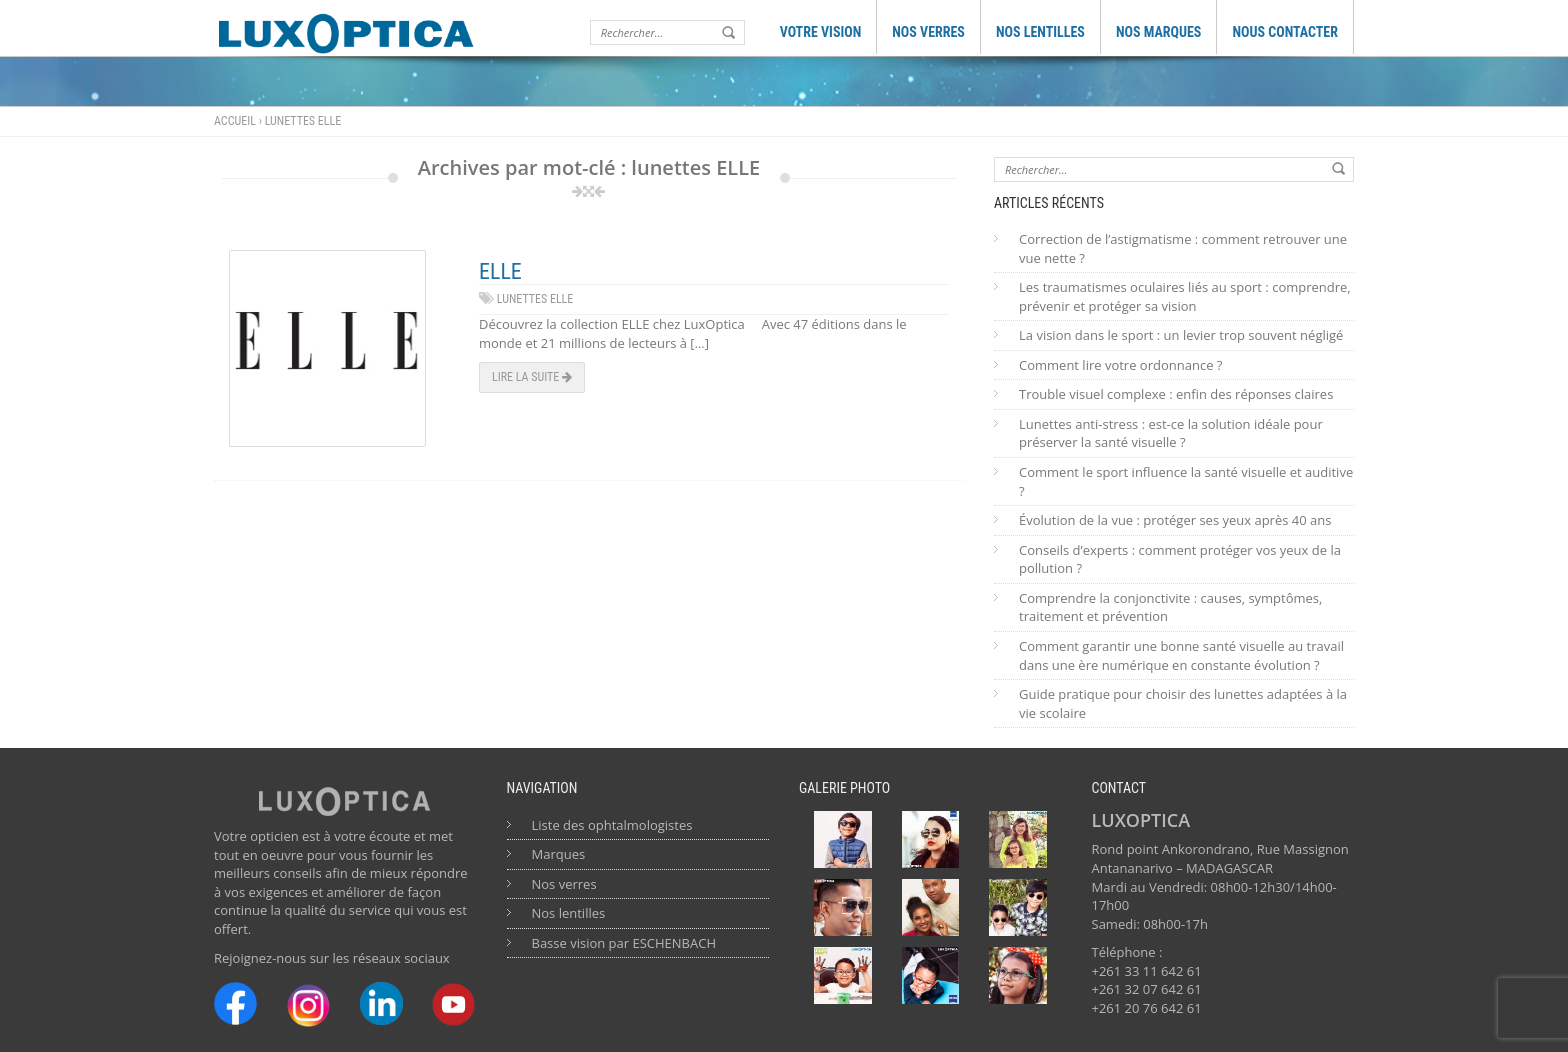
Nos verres (564, 884)
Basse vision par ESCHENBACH (624, 943)
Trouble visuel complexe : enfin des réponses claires (1176, 394)
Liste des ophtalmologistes (612, 825)
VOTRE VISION (821, 32)
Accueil (235, 121)
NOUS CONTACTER (1285, 32)
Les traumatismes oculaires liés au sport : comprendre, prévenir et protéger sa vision (1185, 296)
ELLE (500, 271)
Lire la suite (532, 377)
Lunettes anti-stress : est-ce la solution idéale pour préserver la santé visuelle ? (1171, 433)
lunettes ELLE (535, 299)
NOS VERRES (928, 32)
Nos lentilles (569, 913)
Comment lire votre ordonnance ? (1120, 365)
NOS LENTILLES (1040, 32)
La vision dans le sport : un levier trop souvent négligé (1181, 335)
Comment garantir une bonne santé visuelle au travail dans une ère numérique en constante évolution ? (1181, 655)
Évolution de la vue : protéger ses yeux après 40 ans (1175, 520)
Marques (559, 854)
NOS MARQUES (1159, 32)
